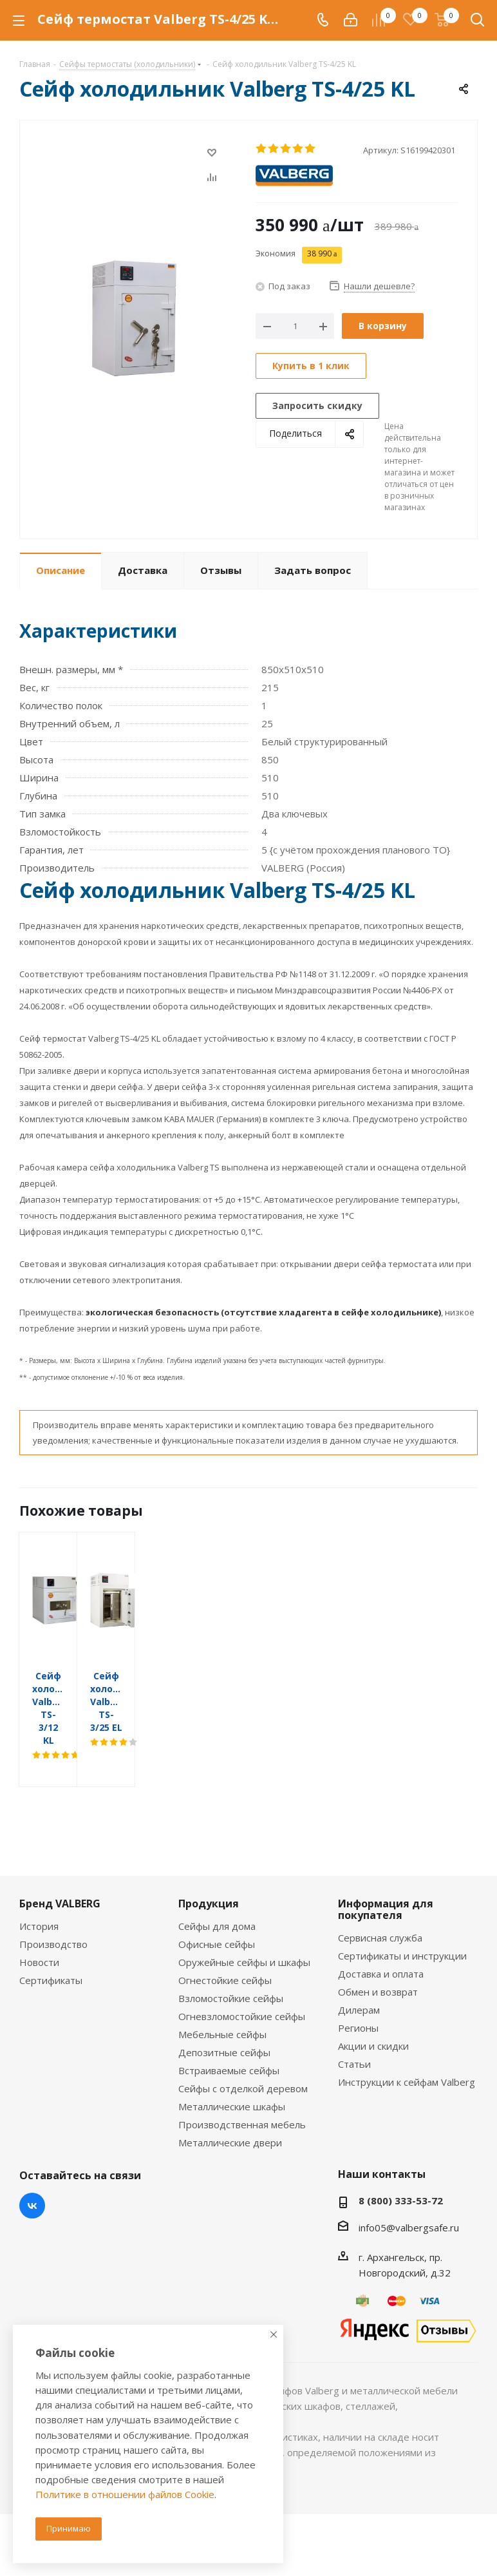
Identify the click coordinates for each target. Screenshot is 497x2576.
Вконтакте (32, 2154)
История (39, 1874)
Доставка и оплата (381, 1922)
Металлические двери (230, 2091)
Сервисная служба (380, 1886)
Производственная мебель (242, 2072)
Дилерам (359, 1958)
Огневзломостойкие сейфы (241, 1964)
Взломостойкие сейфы (230, 1946)
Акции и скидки (373, 1994)
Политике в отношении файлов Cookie (124, 2494)
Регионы (358, 1976)
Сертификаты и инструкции (402, 1904)
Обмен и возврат (378, 1940)
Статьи (354, 2012)
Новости (39, 1910)
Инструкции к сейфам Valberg (406, 2030)
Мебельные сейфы (222, 1982)
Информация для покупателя (385, 1858)
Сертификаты (50, 1928)
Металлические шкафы (231, 2054)
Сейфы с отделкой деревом (243, 2036)
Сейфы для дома (217, 1874)
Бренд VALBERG (59, 1852)
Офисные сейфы (216, 1892)
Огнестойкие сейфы (225, 1928)
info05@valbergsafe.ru (409, 2176)
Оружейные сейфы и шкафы (244, 1910)
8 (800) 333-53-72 (401, 2148)
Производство (53, 1892)
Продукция (208, 1852)
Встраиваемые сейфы (228, 2018)
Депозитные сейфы (224, 2000)
